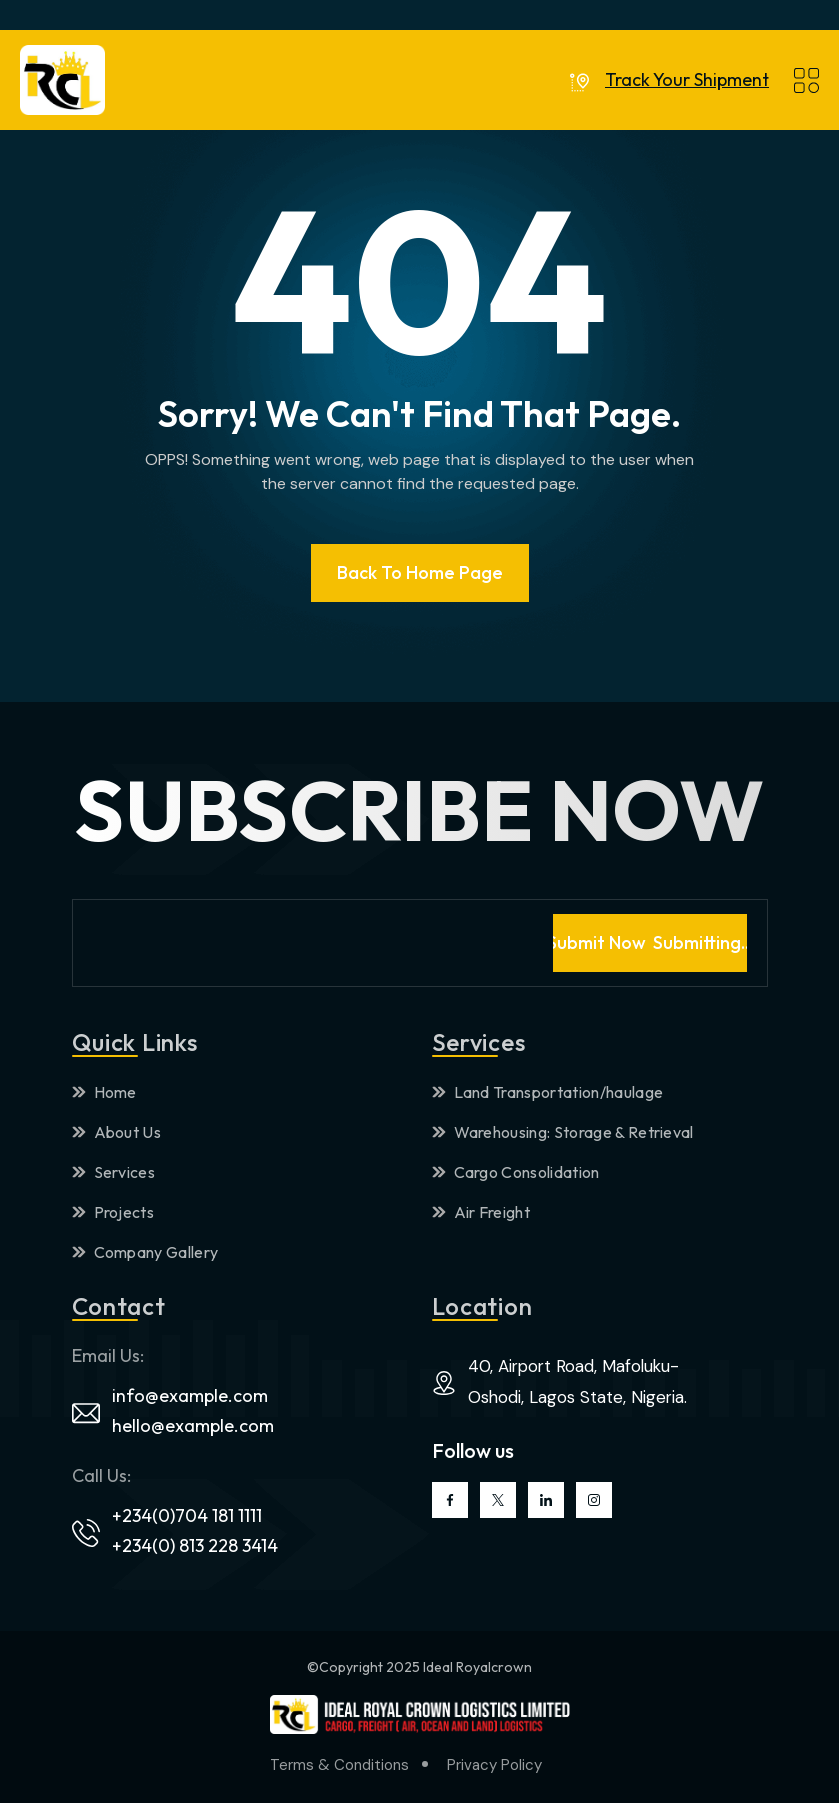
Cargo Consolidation (516, 1172)
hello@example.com (193, 1425)
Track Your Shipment (687, 80)
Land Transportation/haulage (548, 1092)
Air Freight (481, 1212)
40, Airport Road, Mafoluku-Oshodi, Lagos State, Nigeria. (577, 1381)
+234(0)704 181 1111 (187, 1515)
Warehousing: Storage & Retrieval (563, 1132)
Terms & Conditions (339, 1765)
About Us (117, 1132)
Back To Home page (420, 572)
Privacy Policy (494, 1765)
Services (114, 1172)
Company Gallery (145, 1252)
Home (104, 1092)
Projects (113, 1212)
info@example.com (190, 1395)
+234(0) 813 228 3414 (195, 1545)
